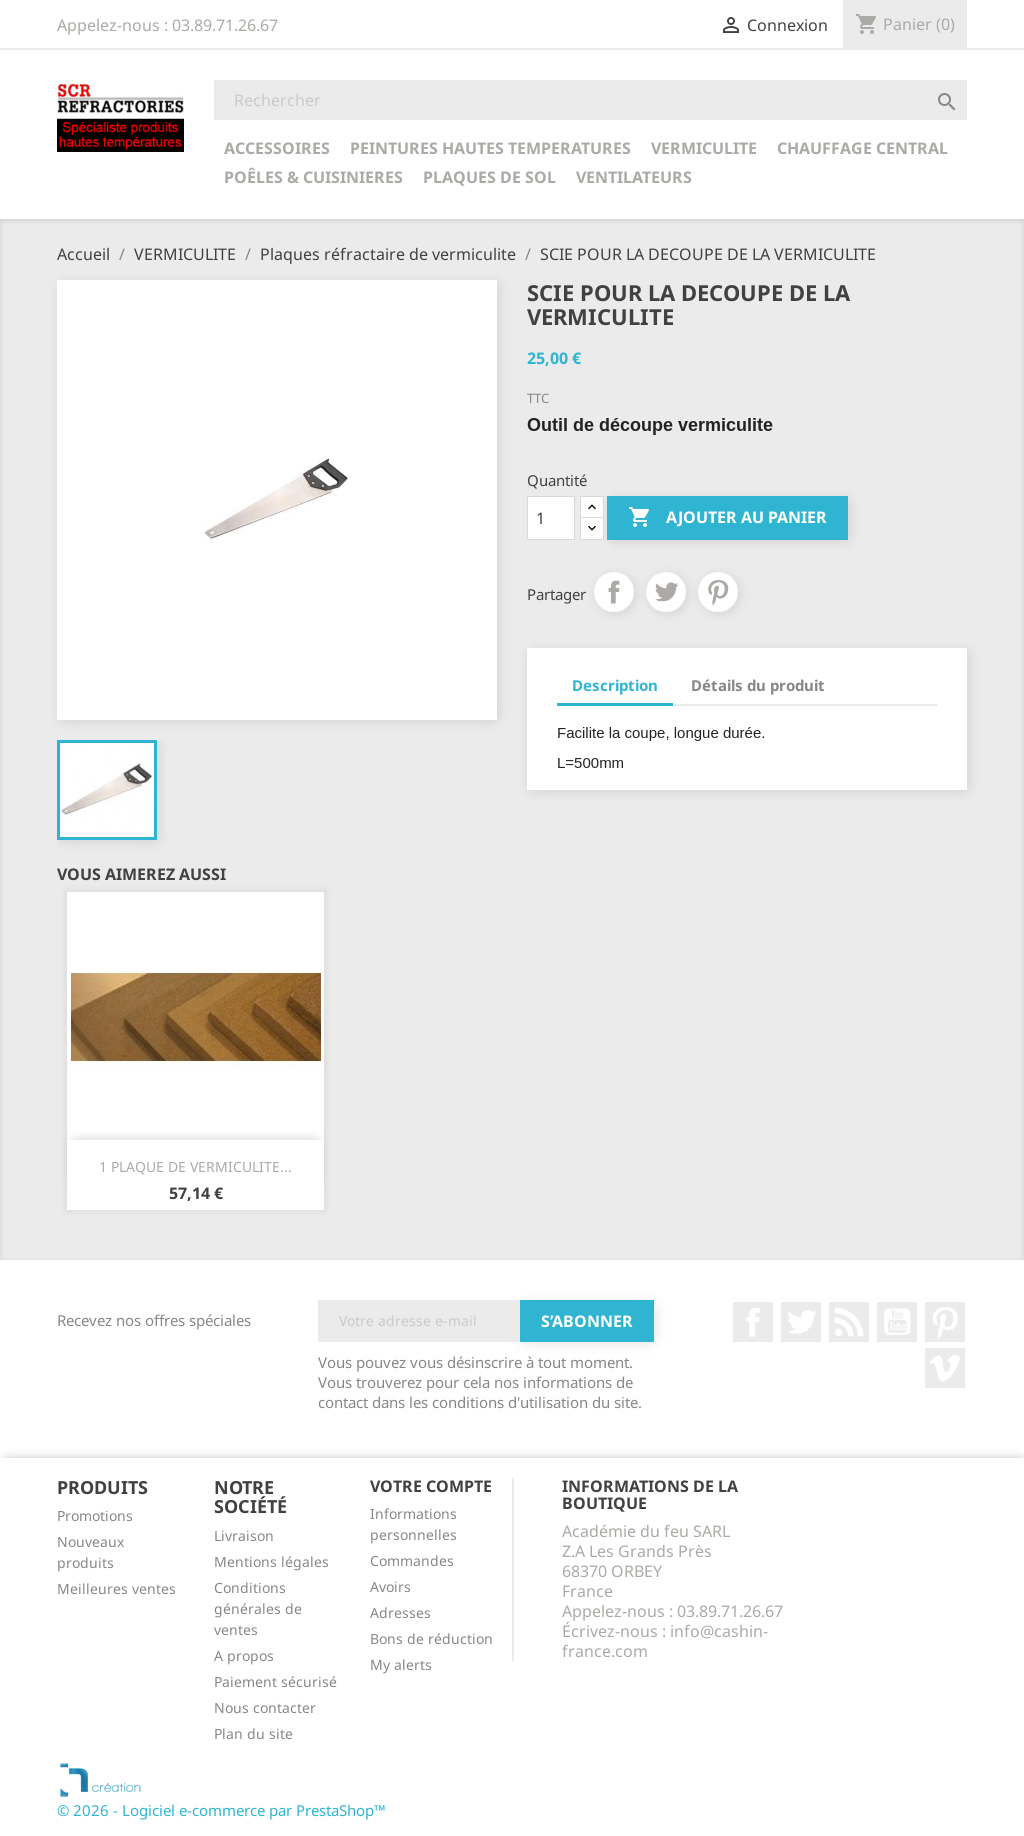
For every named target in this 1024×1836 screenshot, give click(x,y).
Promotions (95, 1515)
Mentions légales (271, 1561)
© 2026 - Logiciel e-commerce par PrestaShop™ (221, 1810)
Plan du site (253, 1733)
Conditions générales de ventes (258, 1608)
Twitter (801, 1322)
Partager (614, 592)
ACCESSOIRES (277, 148)
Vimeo (945, 1368)
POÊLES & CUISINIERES (313, 177)
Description (615, 685)
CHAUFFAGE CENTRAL (862, 148)
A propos (244, 1655)
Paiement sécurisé (275, 1681)
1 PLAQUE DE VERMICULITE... (195, 1166)
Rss (849, 1322)
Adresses (400, 1612)
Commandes (412, 1560)
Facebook (753, 1322)
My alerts (401, 1664)
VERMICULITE (704, 148)
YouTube (897, 1322)
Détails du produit (758, 685)
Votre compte (431, 1486)
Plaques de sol (489, 177)
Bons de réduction (431, 1638)
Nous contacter (265, 1707)
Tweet (666, 592)
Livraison (244, 1535)
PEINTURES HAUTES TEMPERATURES (490, 148)
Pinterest (718, 592)
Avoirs (390, 1586)
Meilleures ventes (116, 1588)
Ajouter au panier (727, 518)
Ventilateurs (634, 177)
